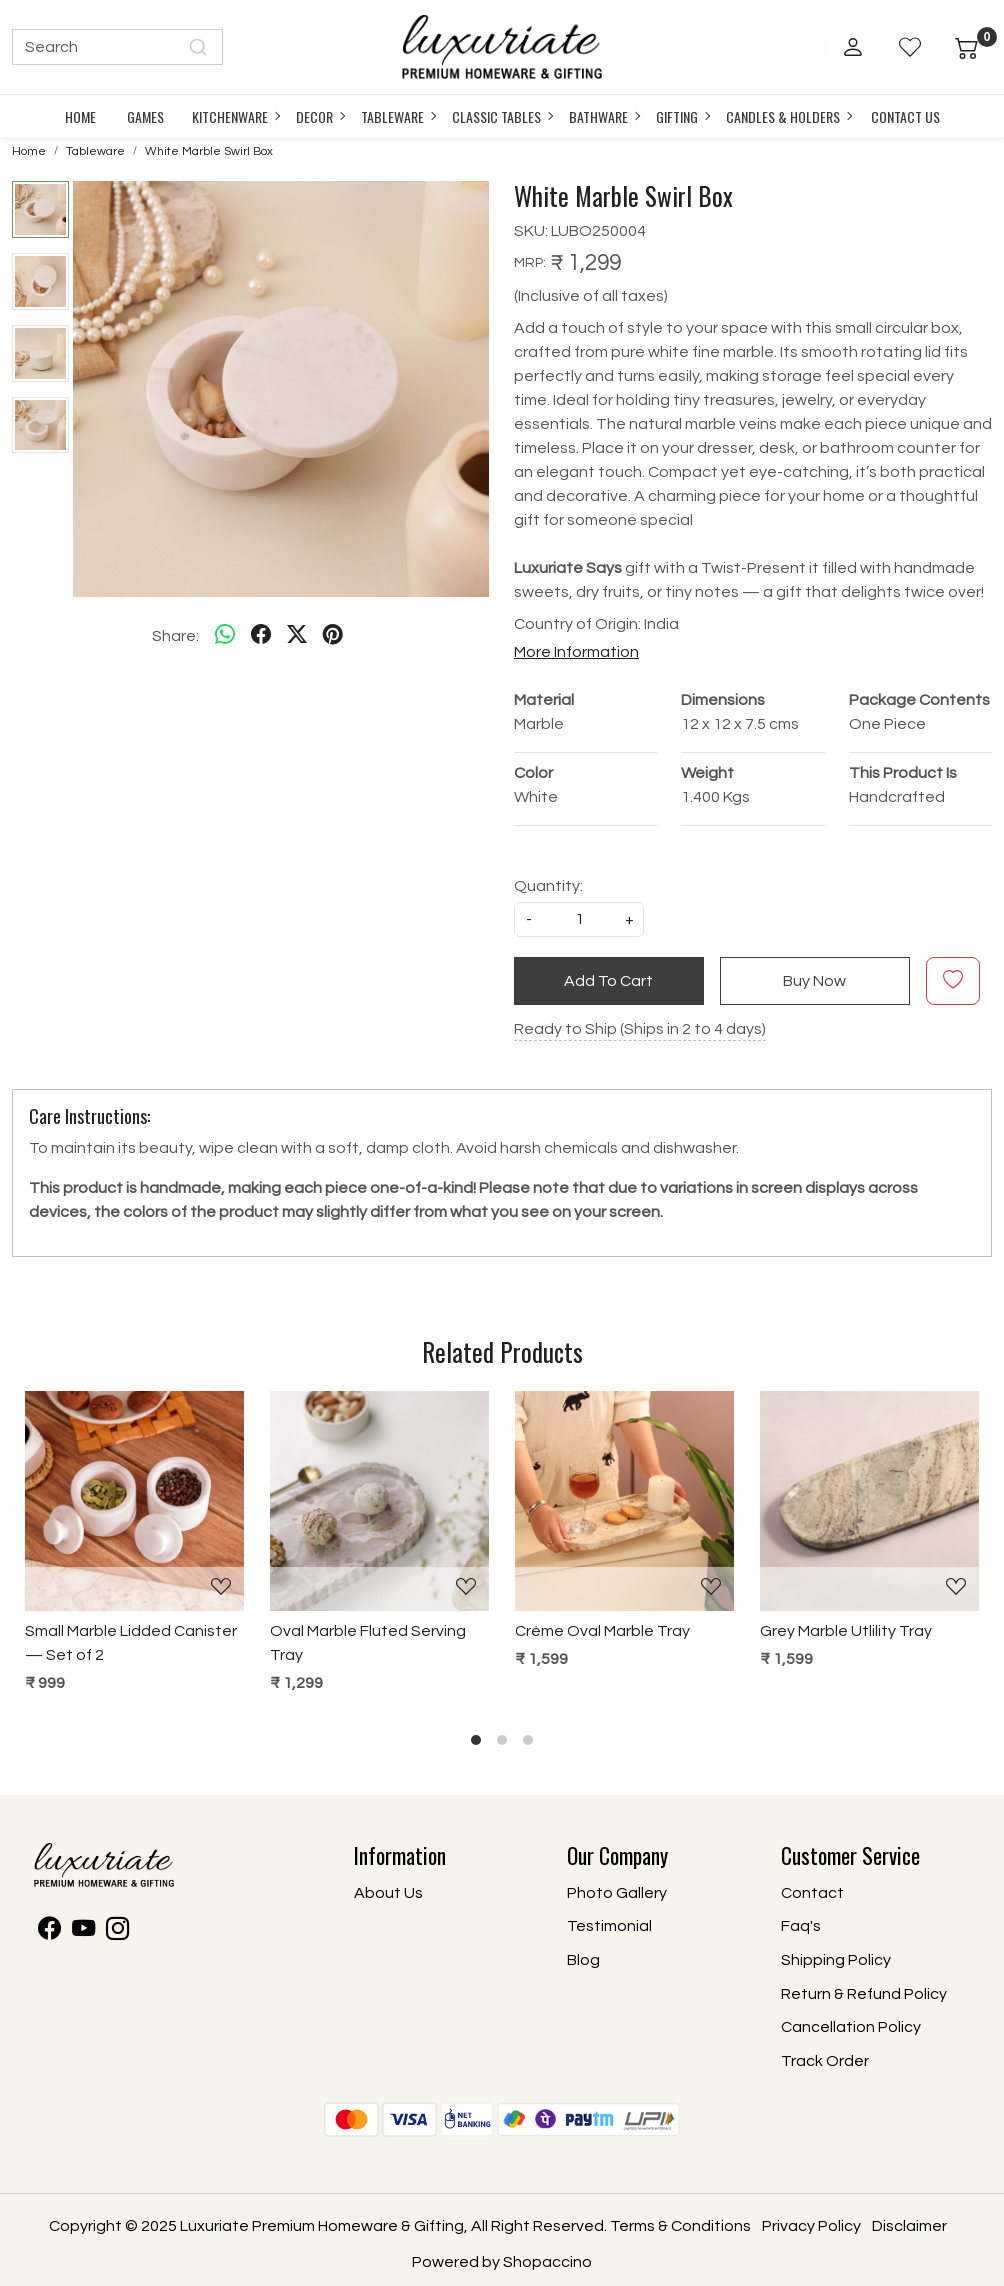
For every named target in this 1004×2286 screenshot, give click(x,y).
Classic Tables (502, 116)
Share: (175, 636)
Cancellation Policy (851, 2027)
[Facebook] (49, 1932)
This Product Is (903, 773)
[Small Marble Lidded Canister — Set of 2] (134, 1500)
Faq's (801, 1926)
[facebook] (261, 636)
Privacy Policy (811, 2226)
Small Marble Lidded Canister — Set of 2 (131, 1643)
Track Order (825, 2061)
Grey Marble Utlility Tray (846, 1631)
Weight (707, 773)
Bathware (604, 116)
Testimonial (609, 1926)
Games (145, 116)
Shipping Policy (836, 1960)
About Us (388, 1893)
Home (80, 116)
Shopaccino (547, 2262)
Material (544, 700)
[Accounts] (853, 47)
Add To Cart (608, 981)
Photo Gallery (617, 1893)
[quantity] (579, 919)
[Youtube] (83, 1932)
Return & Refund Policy (864, 1994)
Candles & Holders (788, 116)
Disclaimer (909, 2226)
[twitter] (297, 636)
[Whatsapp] (225, 636)
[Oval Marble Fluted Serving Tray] (379, 1500)
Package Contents (919, 700)
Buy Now (814, 981)
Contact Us (905, 116)
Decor (320, 116)
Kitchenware (235, 116)
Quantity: (548, 886)
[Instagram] (117, 1932)
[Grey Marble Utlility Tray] (869, 1500)
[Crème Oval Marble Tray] (624, 1500)
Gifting (682, 116)
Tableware (398, 116)
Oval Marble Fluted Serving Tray (368, 1643)
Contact (812, 1893)
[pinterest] (333, 636)
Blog (583, 1960)
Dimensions (723, 700)
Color (533, 773)
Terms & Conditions (680, 2226)
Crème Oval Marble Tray (602, 1631)
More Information (576, 652)
